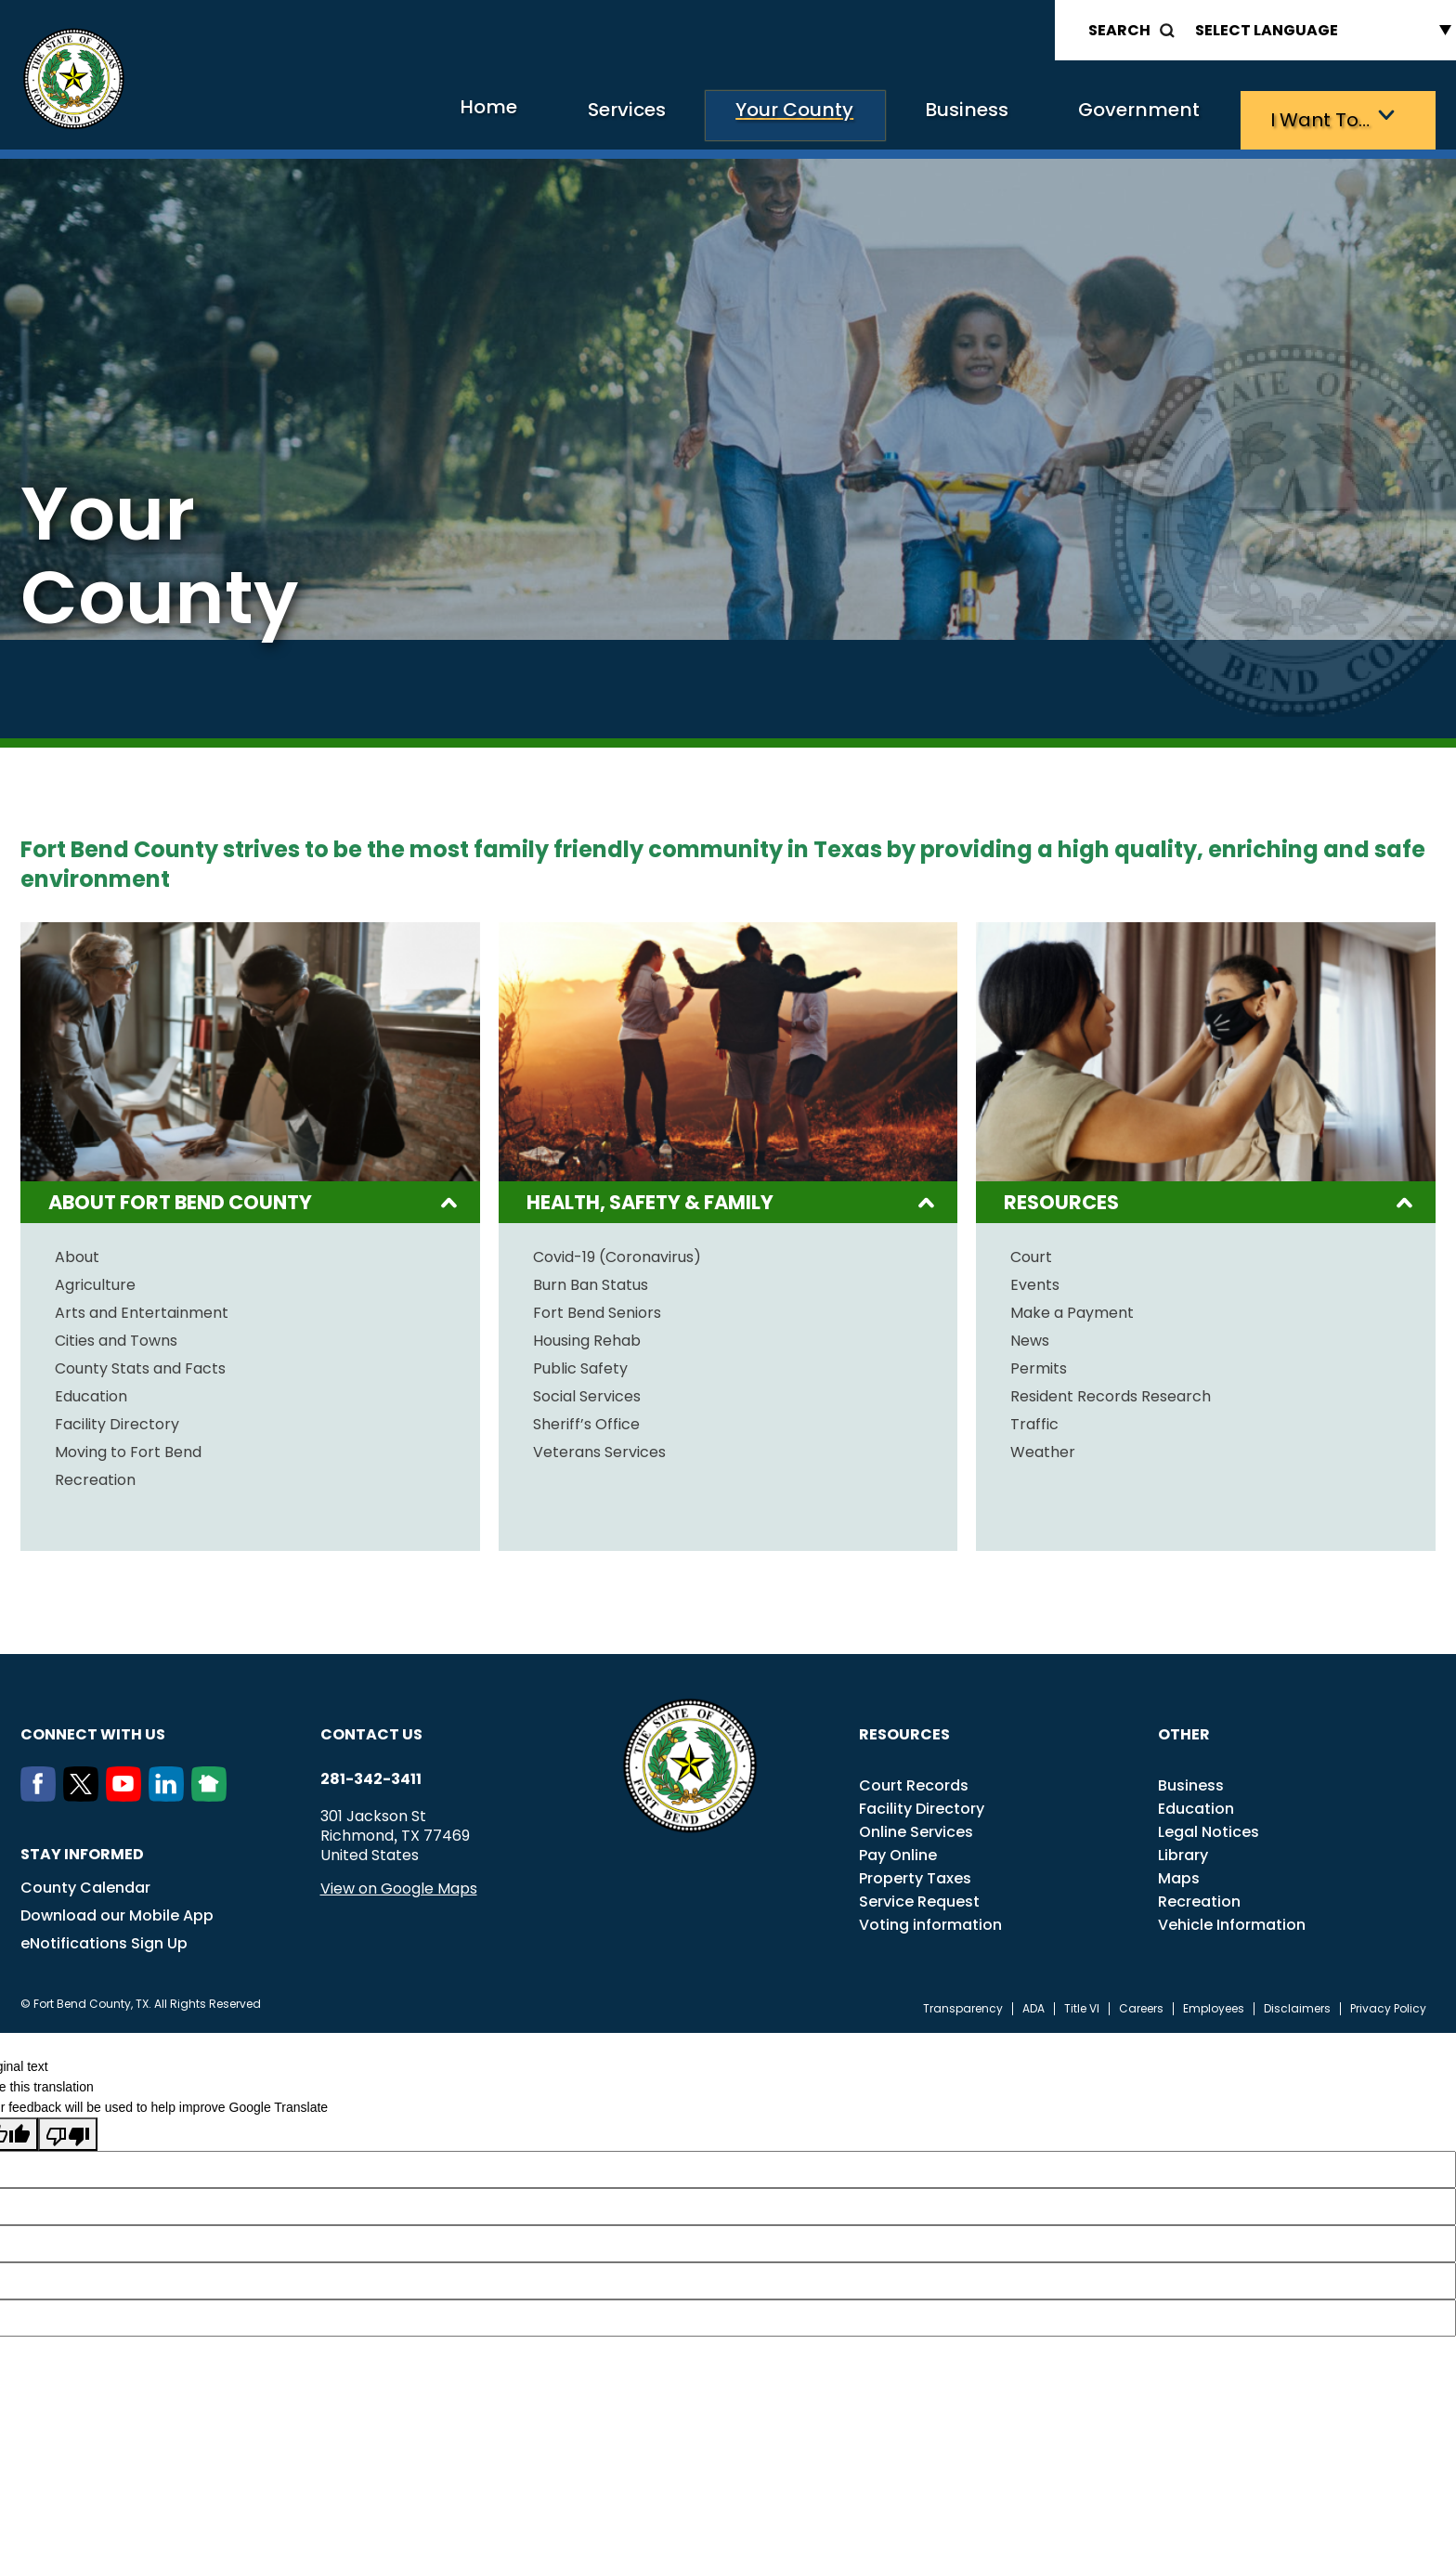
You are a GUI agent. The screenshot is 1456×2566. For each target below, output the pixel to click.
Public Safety (580, 1364)
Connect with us (92, 1729)
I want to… (1311, 116)
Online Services (916, 1827)
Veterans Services (599, 1448)
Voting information (930, 1920)
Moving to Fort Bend (128, 1448)
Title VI (1081, 2004)
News (1029, 1336)
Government (1103, 116)
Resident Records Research (1110, 1392)
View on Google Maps (398, 1884)
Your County (702, 116)
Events (1035, 1280)
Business (902, 116)
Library (1183, 1850)
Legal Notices (1208, 1827)
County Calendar (85, 1883)
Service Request (919, 1897)
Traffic (1034, 1420)
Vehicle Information (1232, 1920)
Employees (1213, 2004)
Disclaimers (1297, 2004)
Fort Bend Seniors (597, 1308)
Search (1119, 30)
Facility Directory (117, 1420)
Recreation (95, 1475)
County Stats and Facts (140, 1364)
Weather (1042, 1448)
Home (348, 115)
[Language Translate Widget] (1318, 30)
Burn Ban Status (590, 1280)
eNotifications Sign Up (104, 1938)
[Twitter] (84, 1791)
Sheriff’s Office (586, 1420)
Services (506, 116)
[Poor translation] (68, 2129)
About (77, 1253)
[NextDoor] (212, 1791)
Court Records (913, 1780)
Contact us (371, 1729)
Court (1031, 1253)
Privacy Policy (1388, 2004)
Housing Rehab (587, 1336)
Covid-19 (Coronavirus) (617, 1253)
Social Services (587, 1392)
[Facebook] (41, 1791)
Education (91, 1392)
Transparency (963, 2004)
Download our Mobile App (117, 1910)
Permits (1038, 1364)
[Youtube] (127, 1791)
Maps (1179, 1873)
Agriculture (95, 1280)
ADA (1033, 2004)
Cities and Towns (116, 1336)
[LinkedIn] (170, 1791)
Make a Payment (1072, 1308)
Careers (1141, 2004)
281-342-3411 (371, 1774)
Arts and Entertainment (141, 1308)
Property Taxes (915, 1873)
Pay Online (898, 1850)
